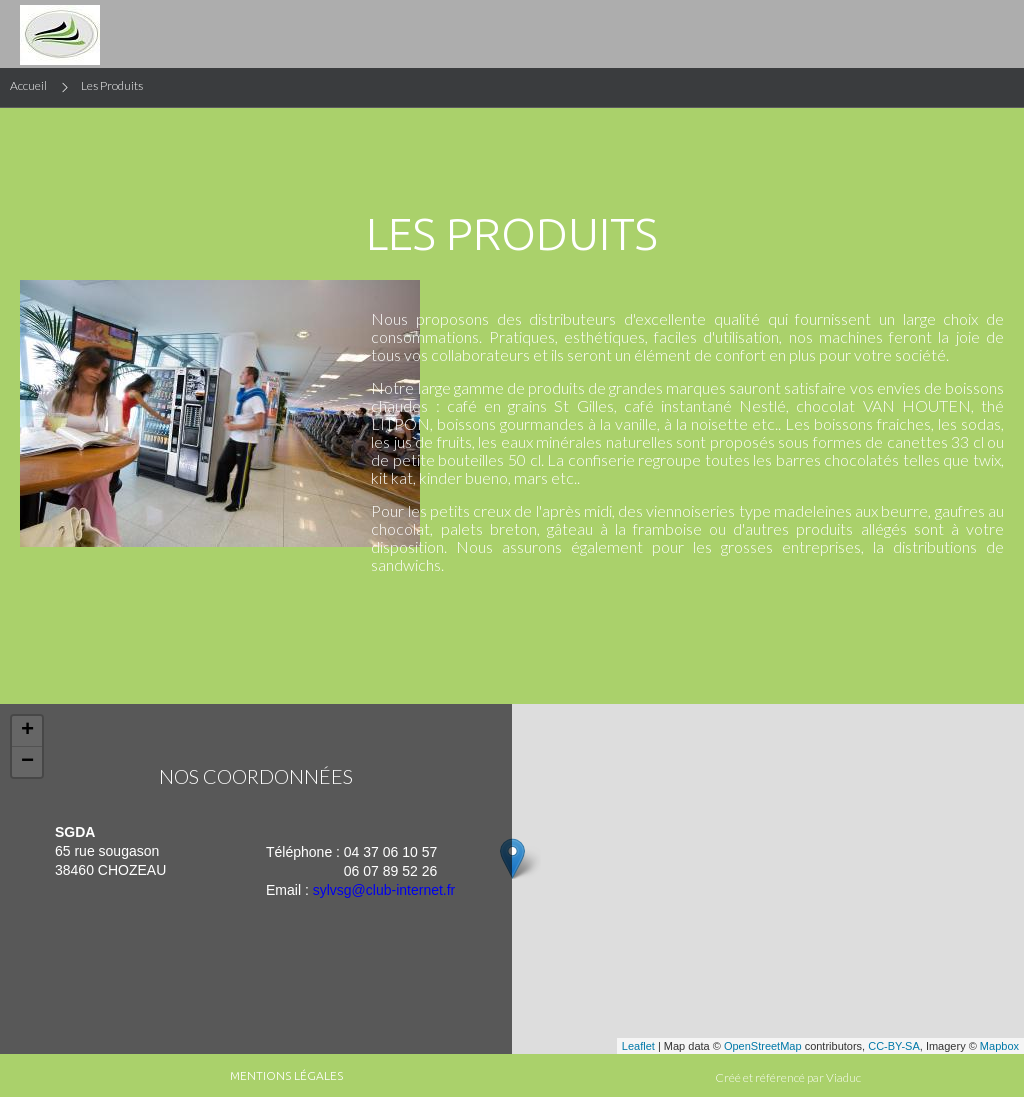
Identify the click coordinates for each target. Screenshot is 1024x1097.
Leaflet (638, 1046)
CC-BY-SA (894, 1046)
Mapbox (999, 1046)
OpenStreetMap (763, 1046)
